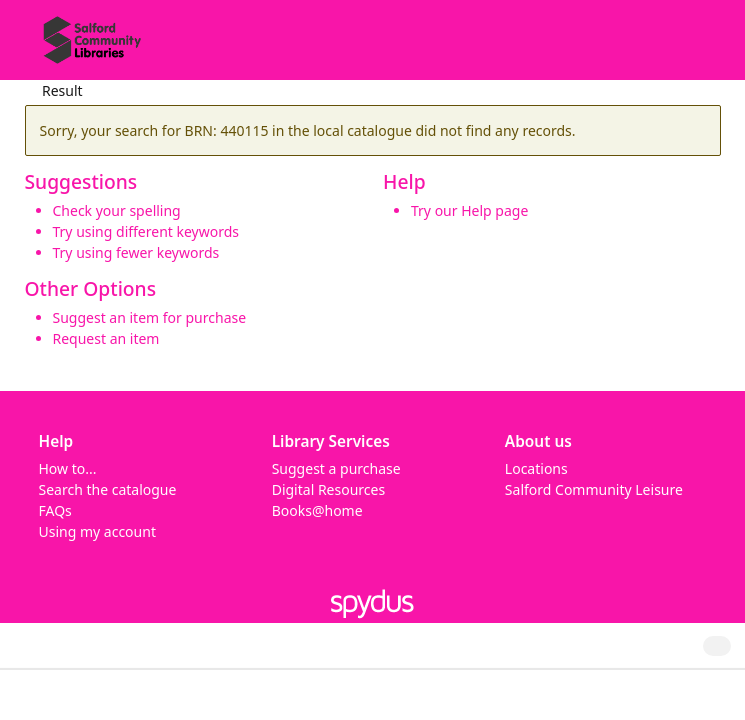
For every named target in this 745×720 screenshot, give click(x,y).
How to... (68, 468)
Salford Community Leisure (594, 489)
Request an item (106, 338)
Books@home (317, 510)
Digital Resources (328, 489)
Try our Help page (469, 210)
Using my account (97, 531)
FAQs (55, 510)
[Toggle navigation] (699, 47)
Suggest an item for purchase (150, 317)
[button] (675, 47)
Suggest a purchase (336, 468)
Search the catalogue (108, 489)
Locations (536, 468)
